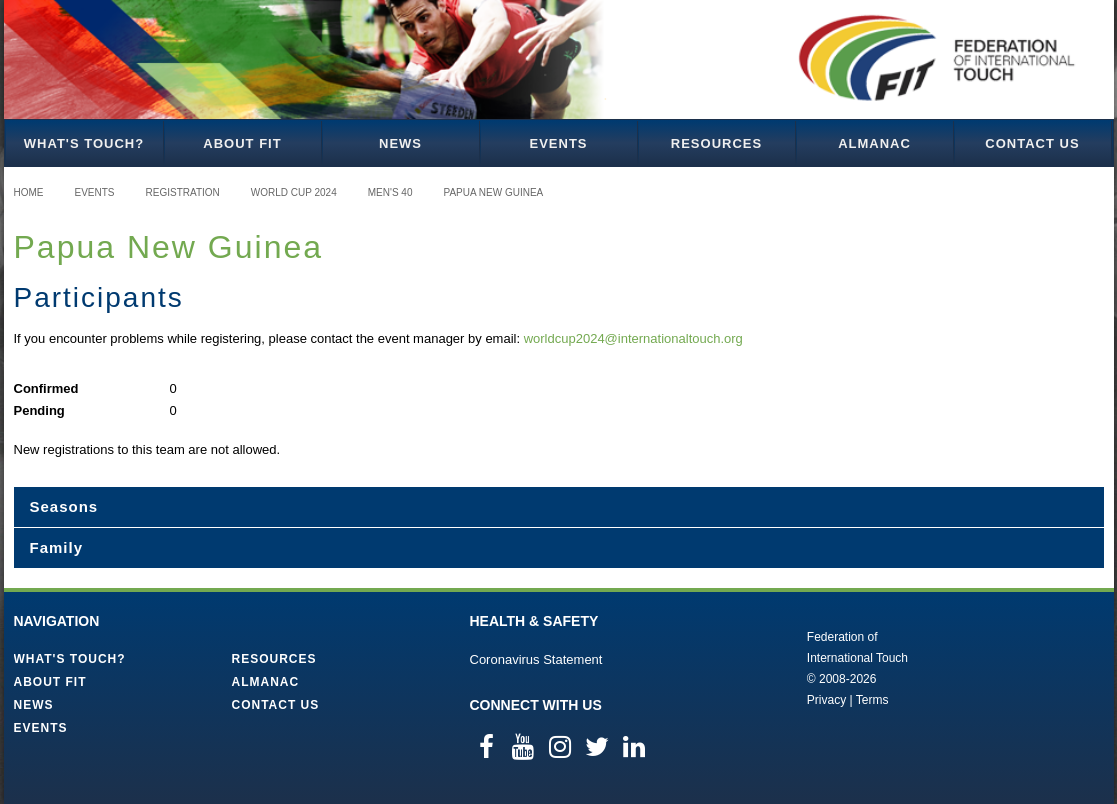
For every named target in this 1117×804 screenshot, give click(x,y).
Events (558, 143)
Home (29, 192)
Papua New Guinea (493, 192)
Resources (716, 143)
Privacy (826, 700)
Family (57, 547)
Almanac (874, 143)
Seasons (64, 506)
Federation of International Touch (724, 667)
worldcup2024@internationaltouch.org (633, 338)
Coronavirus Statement (536, 659)
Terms (872, 700)
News (400, 143)
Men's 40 (390, 192)
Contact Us (1032, 143)
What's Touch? (84, 143)
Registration (183, 192)
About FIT (242, 143)
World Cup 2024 (294, 192)
